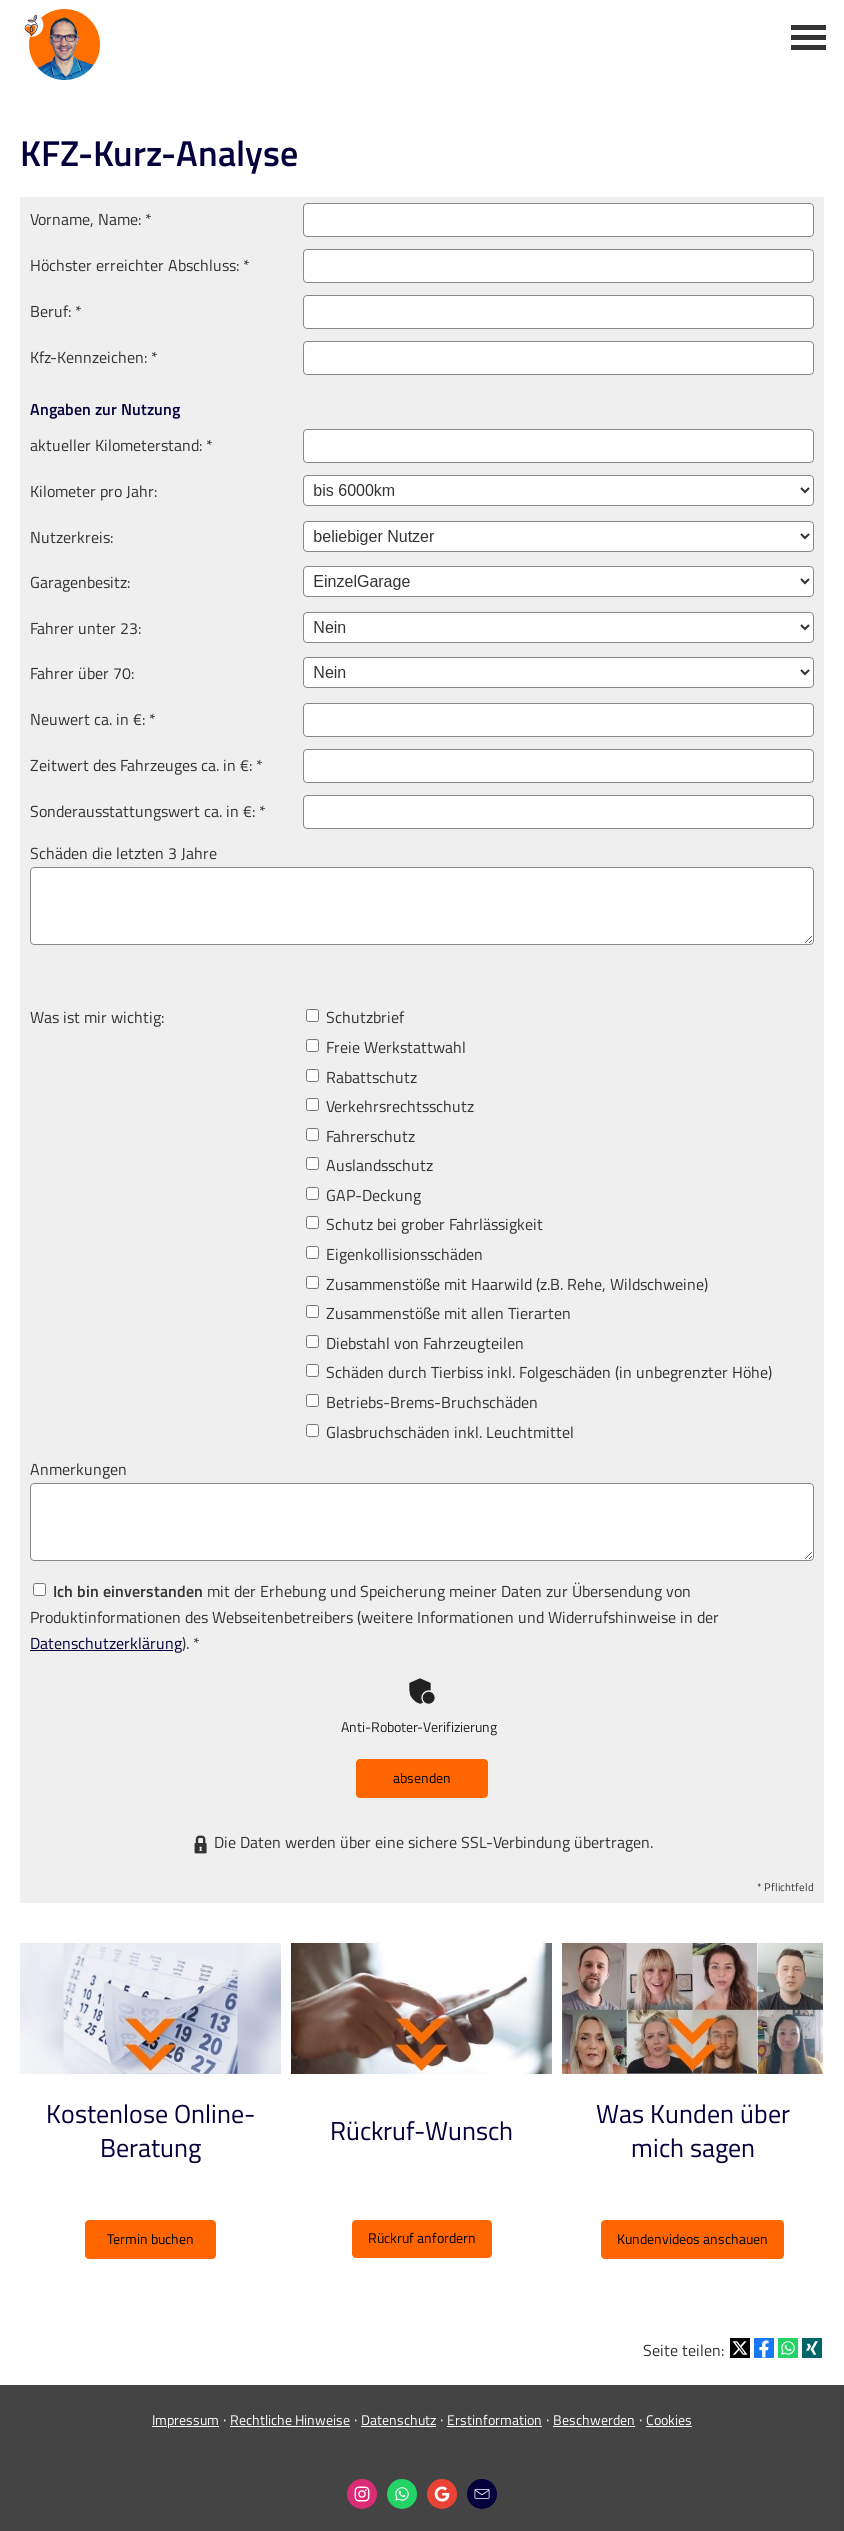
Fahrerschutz (360, 1136)
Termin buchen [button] (150, 2237)
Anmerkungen (78, 1469)
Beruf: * (56, 311)
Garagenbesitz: (80, 582)
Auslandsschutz (369, 1165)
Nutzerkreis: (71, 537)
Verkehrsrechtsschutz (390, 1106)
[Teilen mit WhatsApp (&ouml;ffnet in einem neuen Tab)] (788, 2336)
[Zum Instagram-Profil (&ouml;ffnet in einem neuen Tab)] (362, 2482)
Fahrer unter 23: (85, 628)
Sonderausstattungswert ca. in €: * (148, 811)
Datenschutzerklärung (106, 1643)
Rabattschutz (361, 1077)
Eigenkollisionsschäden (394, 1254)
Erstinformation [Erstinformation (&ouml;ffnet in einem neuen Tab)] (494, 2407)
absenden (422, 1777)
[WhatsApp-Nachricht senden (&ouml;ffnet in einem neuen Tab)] (402, 2482)
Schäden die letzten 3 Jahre (123, 853)
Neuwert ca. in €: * (93, 719)
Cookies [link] (669, 2407)
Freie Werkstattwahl (386, 1047)
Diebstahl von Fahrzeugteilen (415, 1343)
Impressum (185, 2407)
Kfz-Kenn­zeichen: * (94, 357)
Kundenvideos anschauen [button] (692, 2237)
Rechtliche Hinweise (290, 2407)
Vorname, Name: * (91, 219)
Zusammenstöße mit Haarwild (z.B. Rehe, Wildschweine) (507, 1284)
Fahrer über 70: (82, 673)
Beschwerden (594, 2407)
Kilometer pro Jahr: (93, 491)
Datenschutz (398, 2407)
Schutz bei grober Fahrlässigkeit (424, 1224)
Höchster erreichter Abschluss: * (140, 265)
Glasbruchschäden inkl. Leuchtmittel (440, 1432)
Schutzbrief (355, 1017)
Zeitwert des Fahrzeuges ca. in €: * (146, 765)
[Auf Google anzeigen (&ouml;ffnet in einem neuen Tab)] (442, 2482)
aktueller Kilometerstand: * (121, 445)
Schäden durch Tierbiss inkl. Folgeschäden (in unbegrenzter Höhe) (539, 1372)
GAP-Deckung (363, 1195)
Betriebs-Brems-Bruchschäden (422, 1402)
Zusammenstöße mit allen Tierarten (438, 1313)
